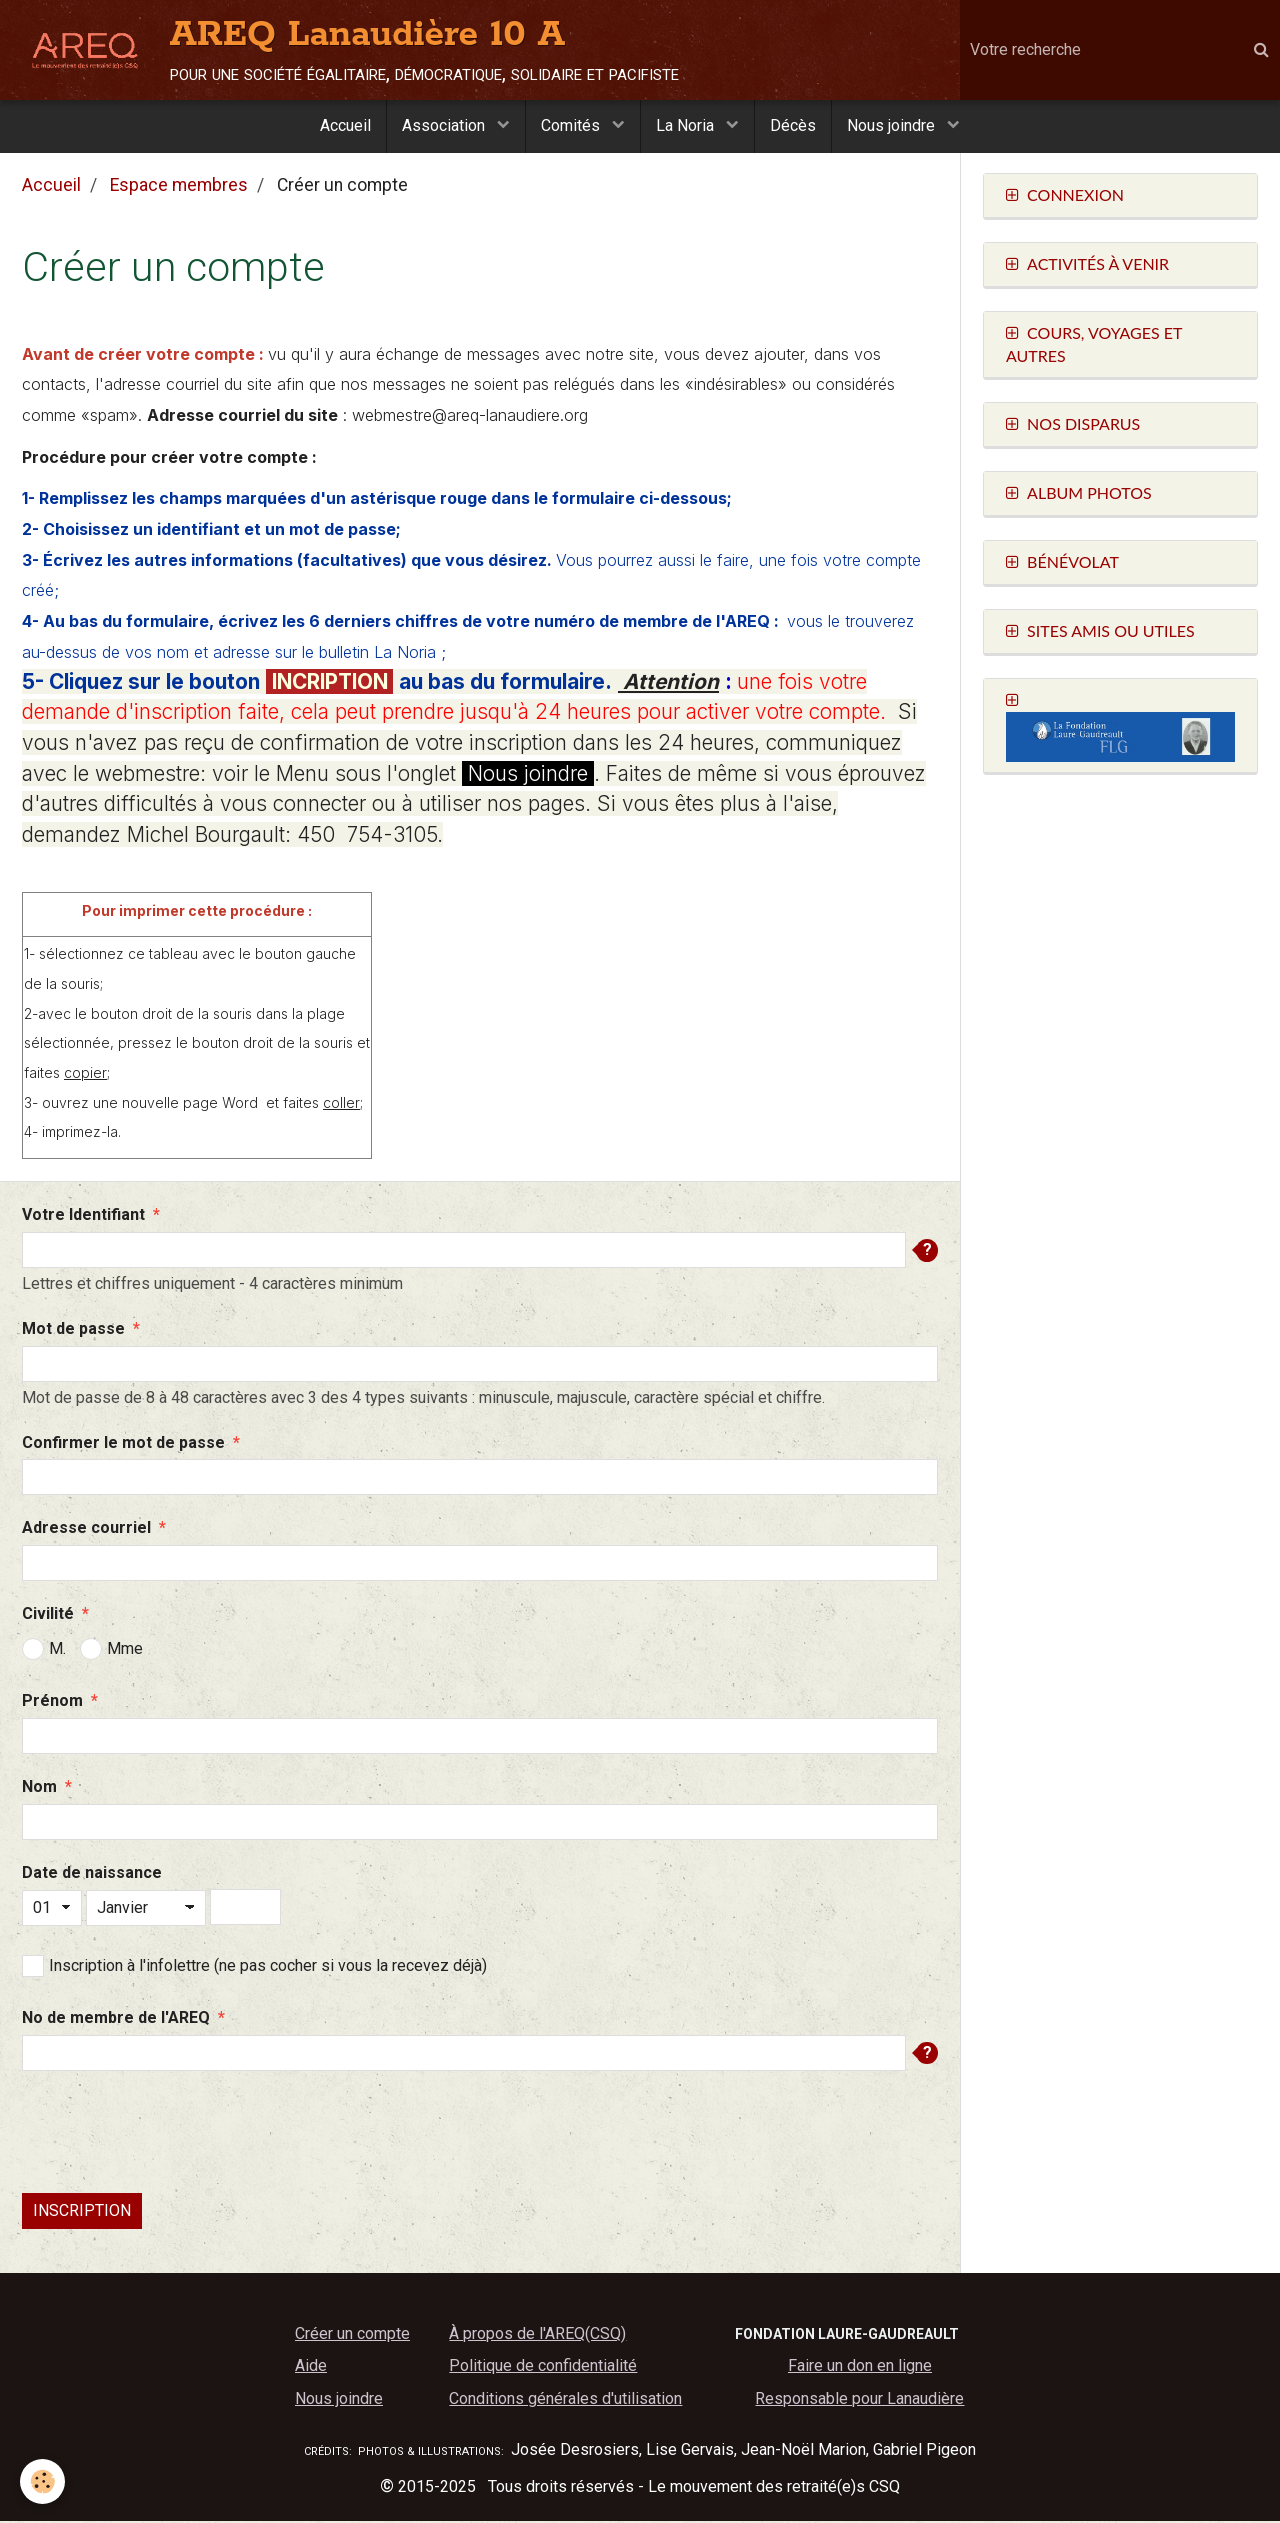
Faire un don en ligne (860, 2367)
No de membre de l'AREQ (116, 2019)
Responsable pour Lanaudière (859, 2400)
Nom (39, 1788)
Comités (572, 125)
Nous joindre (893, 125)
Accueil (345, 125)
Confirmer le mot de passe (123, 1444)
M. (44, 1651)
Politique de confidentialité (543, 2367)
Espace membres (179, 187)
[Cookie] (42, 2481)
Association (445, 125)
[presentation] (174, 2134)
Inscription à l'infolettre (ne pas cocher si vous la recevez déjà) (254, 1968)
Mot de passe (73, 1330)
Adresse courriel (86, 1529)
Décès (793, 125)
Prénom (52, 1702)
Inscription (82, 2212)
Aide (311, 2367)
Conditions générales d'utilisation (565, 2400)
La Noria (687, 125)
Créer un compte (352, 2335)
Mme (111, 1651)
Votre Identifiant (83, 1216)
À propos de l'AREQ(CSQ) (537, 2335)
